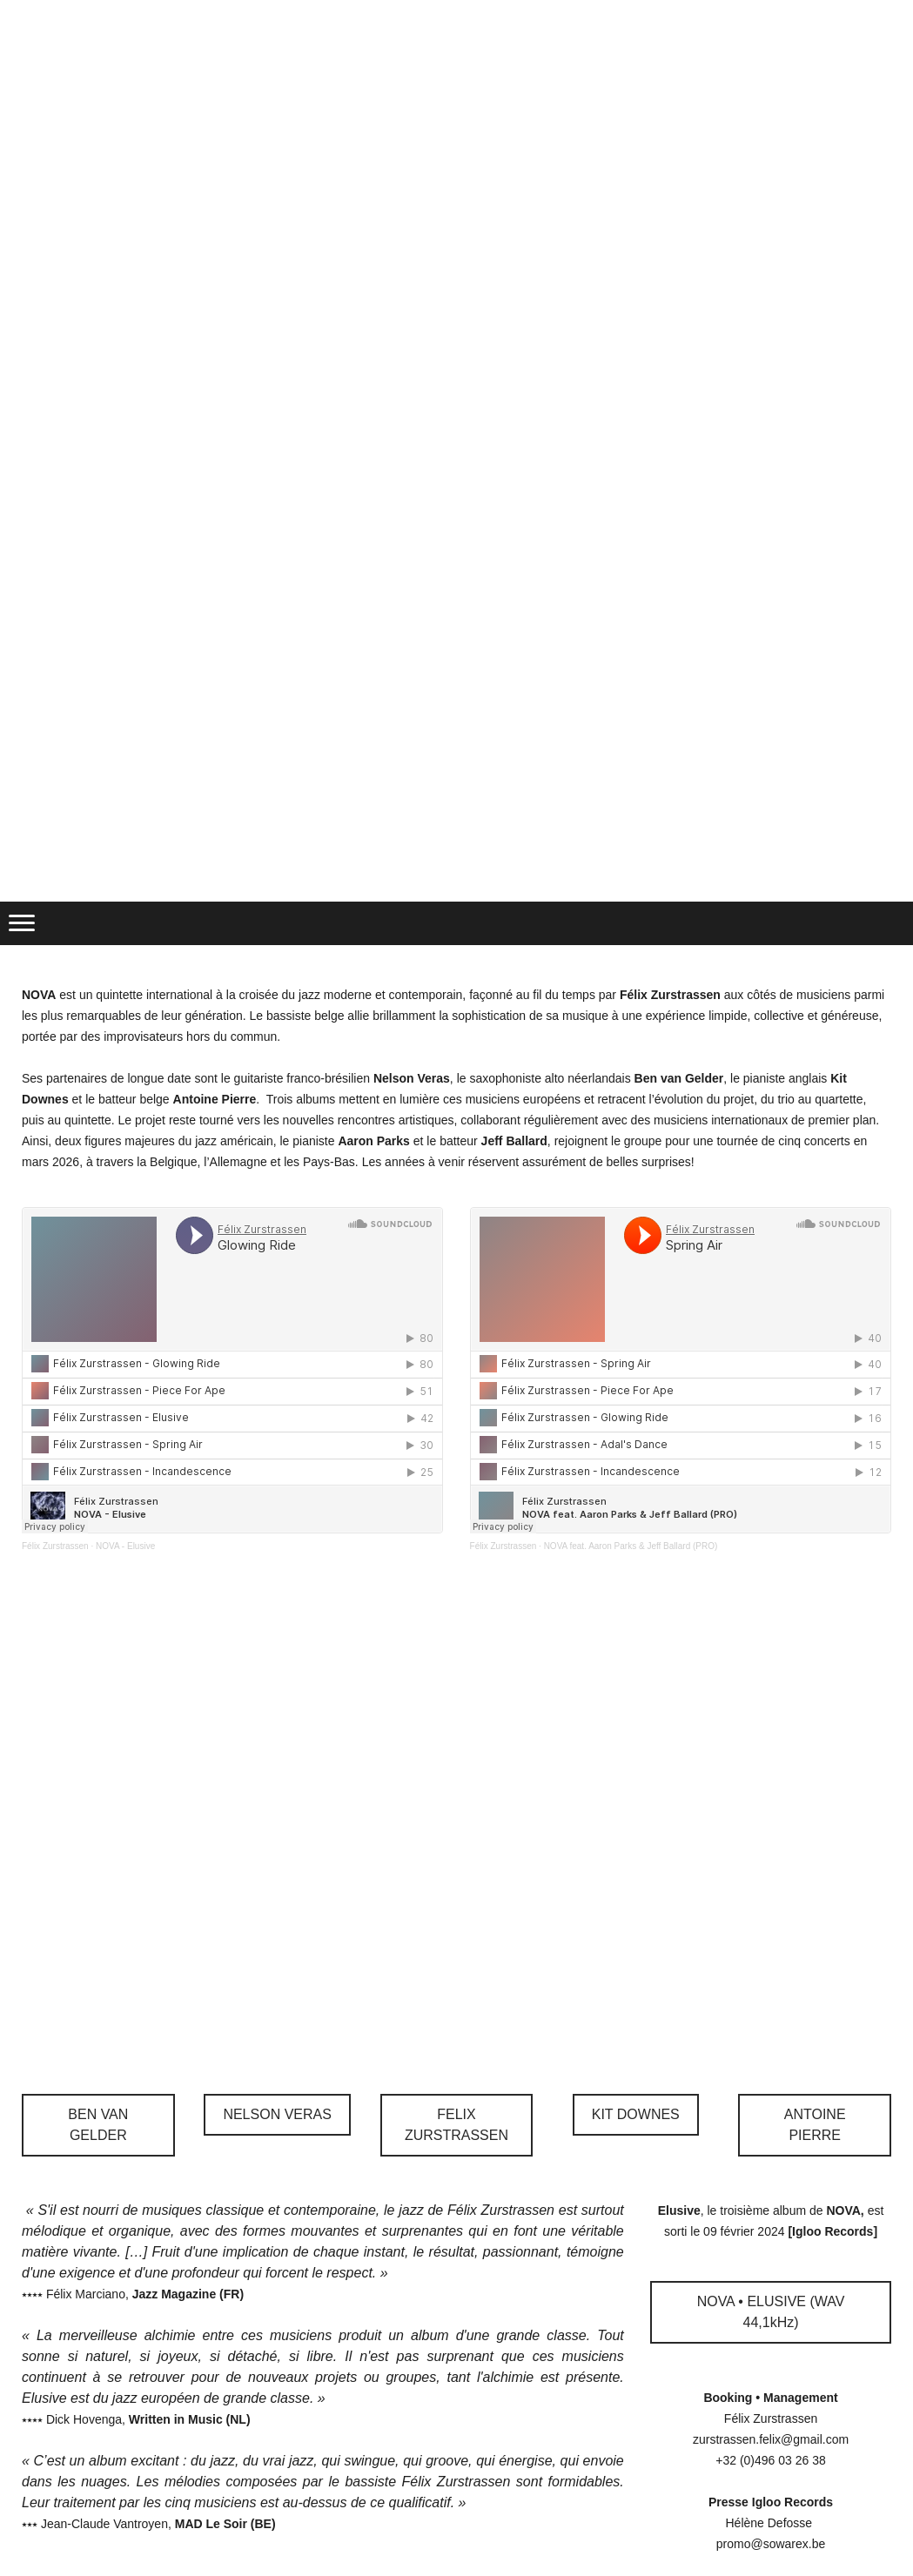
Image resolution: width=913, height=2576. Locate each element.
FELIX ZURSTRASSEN (456, 2125)
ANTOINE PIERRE (815, 2125)
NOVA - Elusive (125, 1546)
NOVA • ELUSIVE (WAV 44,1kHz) (771, 2312)
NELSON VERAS (277, 2114)
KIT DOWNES (636, 2114)
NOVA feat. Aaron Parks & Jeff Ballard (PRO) (631, 1546)
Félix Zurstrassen (55, 1546)
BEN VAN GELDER (98, 2125)
